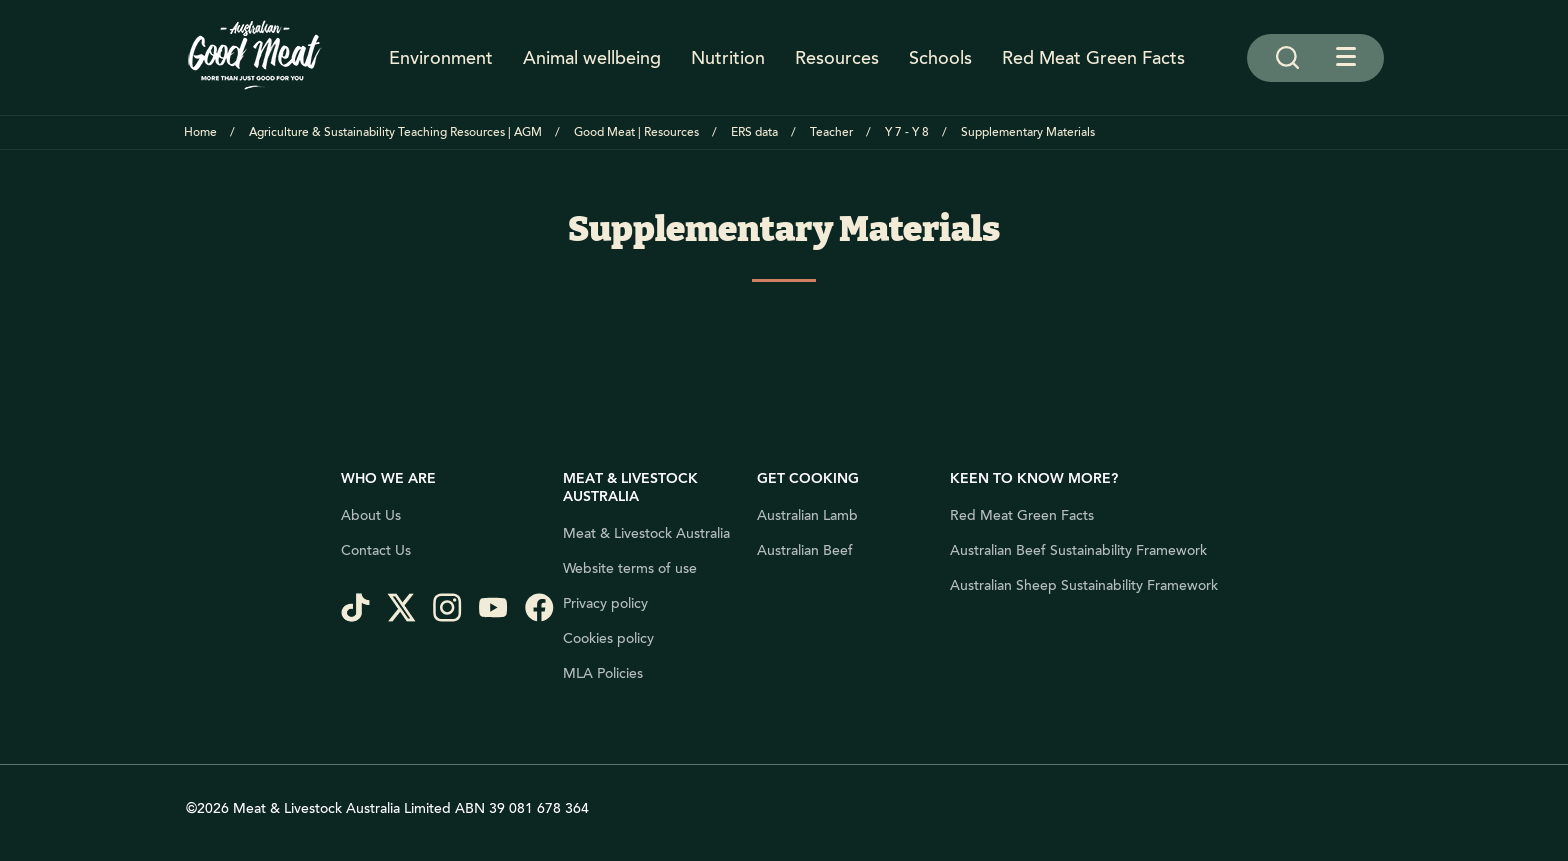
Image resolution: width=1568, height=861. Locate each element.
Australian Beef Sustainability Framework (1078, 551)
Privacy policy (605, 604)
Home (200, 132)
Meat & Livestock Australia (646, 534)
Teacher (831, 132)
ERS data (754, 132)
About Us (371, 516)
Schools (940, 58)
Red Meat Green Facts (1093, 58)
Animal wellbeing (592, 58)
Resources (837, 58)
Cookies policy (608, 639)
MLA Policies (603, 674)
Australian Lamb (807, 516)
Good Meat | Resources (636, 132)
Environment (441, 58)
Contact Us (376, 551)
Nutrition (728, 58)
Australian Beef (805, 551)
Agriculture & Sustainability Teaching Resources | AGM (395, 132)
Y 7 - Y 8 (907, 132)
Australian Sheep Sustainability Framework (1084, 586)
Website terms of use (630, 569)
